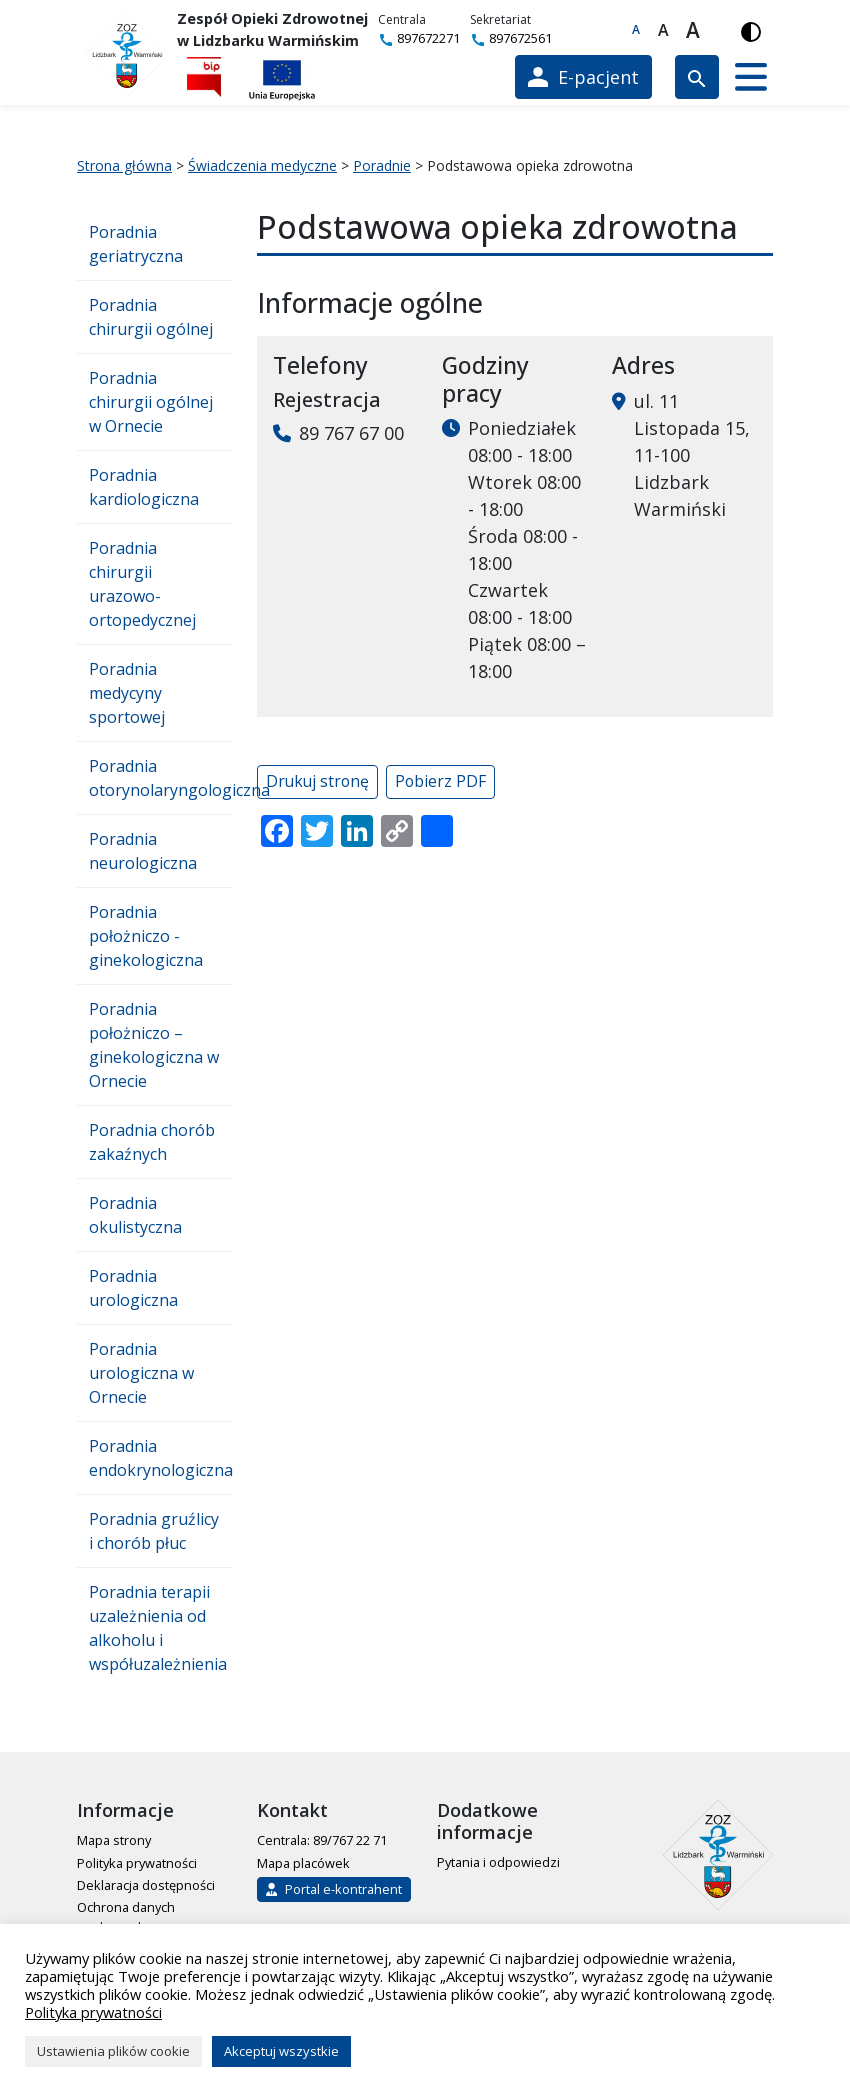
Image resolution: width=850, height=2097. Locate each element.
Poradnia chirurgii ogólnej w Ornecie (151, 402)
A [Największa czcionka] (693, 30)
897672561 (511, 38)
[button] (751, 77)
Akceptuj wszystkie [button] (281, 2051)
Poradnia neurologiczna (143, 851)
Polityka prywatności (137, 1863)
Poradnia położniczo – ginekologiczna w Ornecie (154, 1045)
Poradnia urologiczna (133, 1288)
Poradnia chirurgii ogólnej (151, 317)
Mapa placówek (303, 1863)
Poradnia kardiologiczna (144, 487)
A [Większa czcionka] (663, 30)
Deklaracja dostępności (146, 1885)
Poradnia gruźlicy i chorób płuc (154, 1531)
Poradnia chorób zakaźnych (152, 1142)
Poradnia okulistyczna (135, 1215)
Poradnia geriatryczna (136, 244)
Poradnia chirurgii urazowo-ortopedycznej (142, 584)
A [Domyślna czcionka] (636, 29)
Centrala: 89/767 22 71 (322, 1840)
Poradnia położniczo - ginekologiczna (146, 936)
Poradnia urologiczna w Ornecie (141, 1373)
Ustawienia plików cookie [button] (113, 2051)
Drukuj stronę (317, 781)
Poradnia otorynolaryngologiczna (161, 778)
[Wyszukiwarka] (697, 77)
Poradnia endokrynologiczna (161, 1458)
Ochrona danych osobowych (126, 1916)
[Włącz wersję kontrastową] (751, 30)
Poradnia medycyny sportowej (127, 693)
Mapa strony (114, 1840)
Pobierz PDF (440, 781)
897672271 (419, 38)
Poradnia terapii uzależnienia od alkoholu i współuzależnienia (158, 1628)
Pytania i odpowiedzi (498, 1862)
